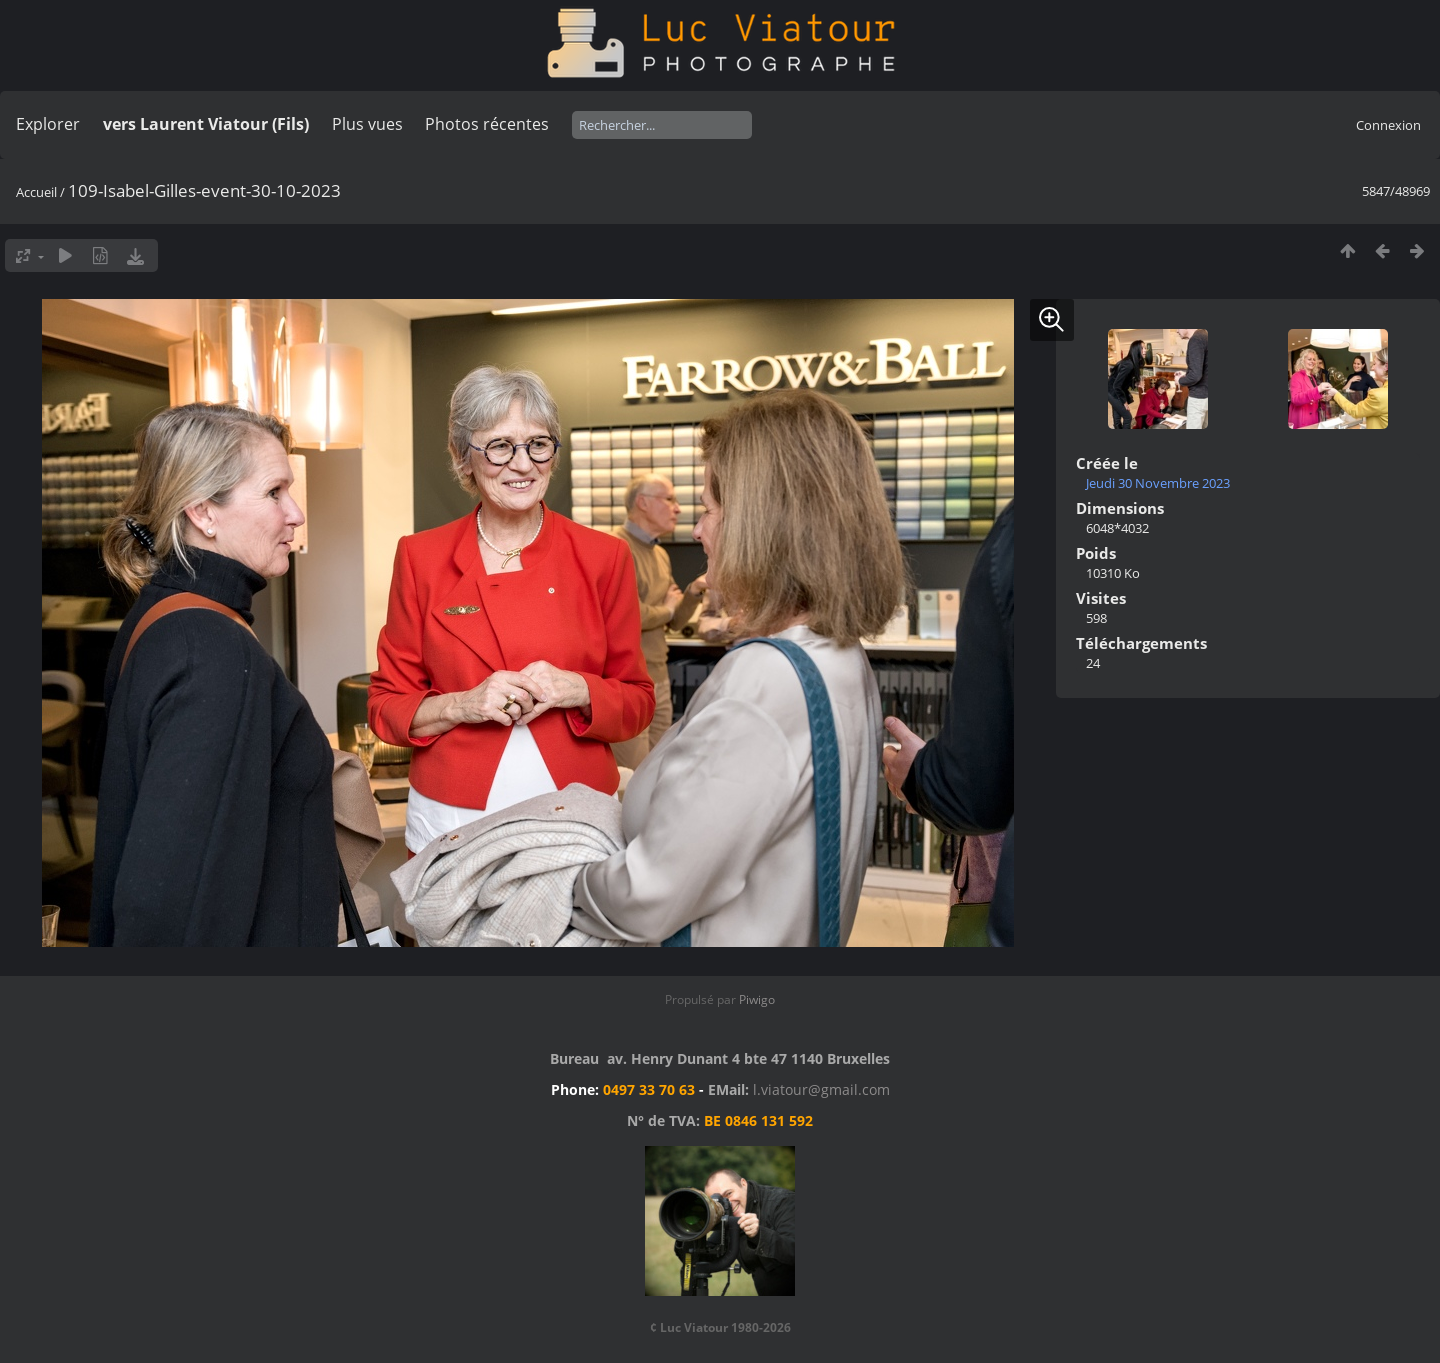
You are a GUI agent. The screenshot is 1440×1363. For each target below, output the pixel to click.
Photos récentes (487, 124)
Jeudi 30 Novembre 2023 (1158, 483)
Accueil (36, 192)
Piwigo (757, 999)
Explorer (48, 124)
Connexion (1388, 125)
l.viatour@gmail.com (821, 1089)
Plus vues (367, 124)
